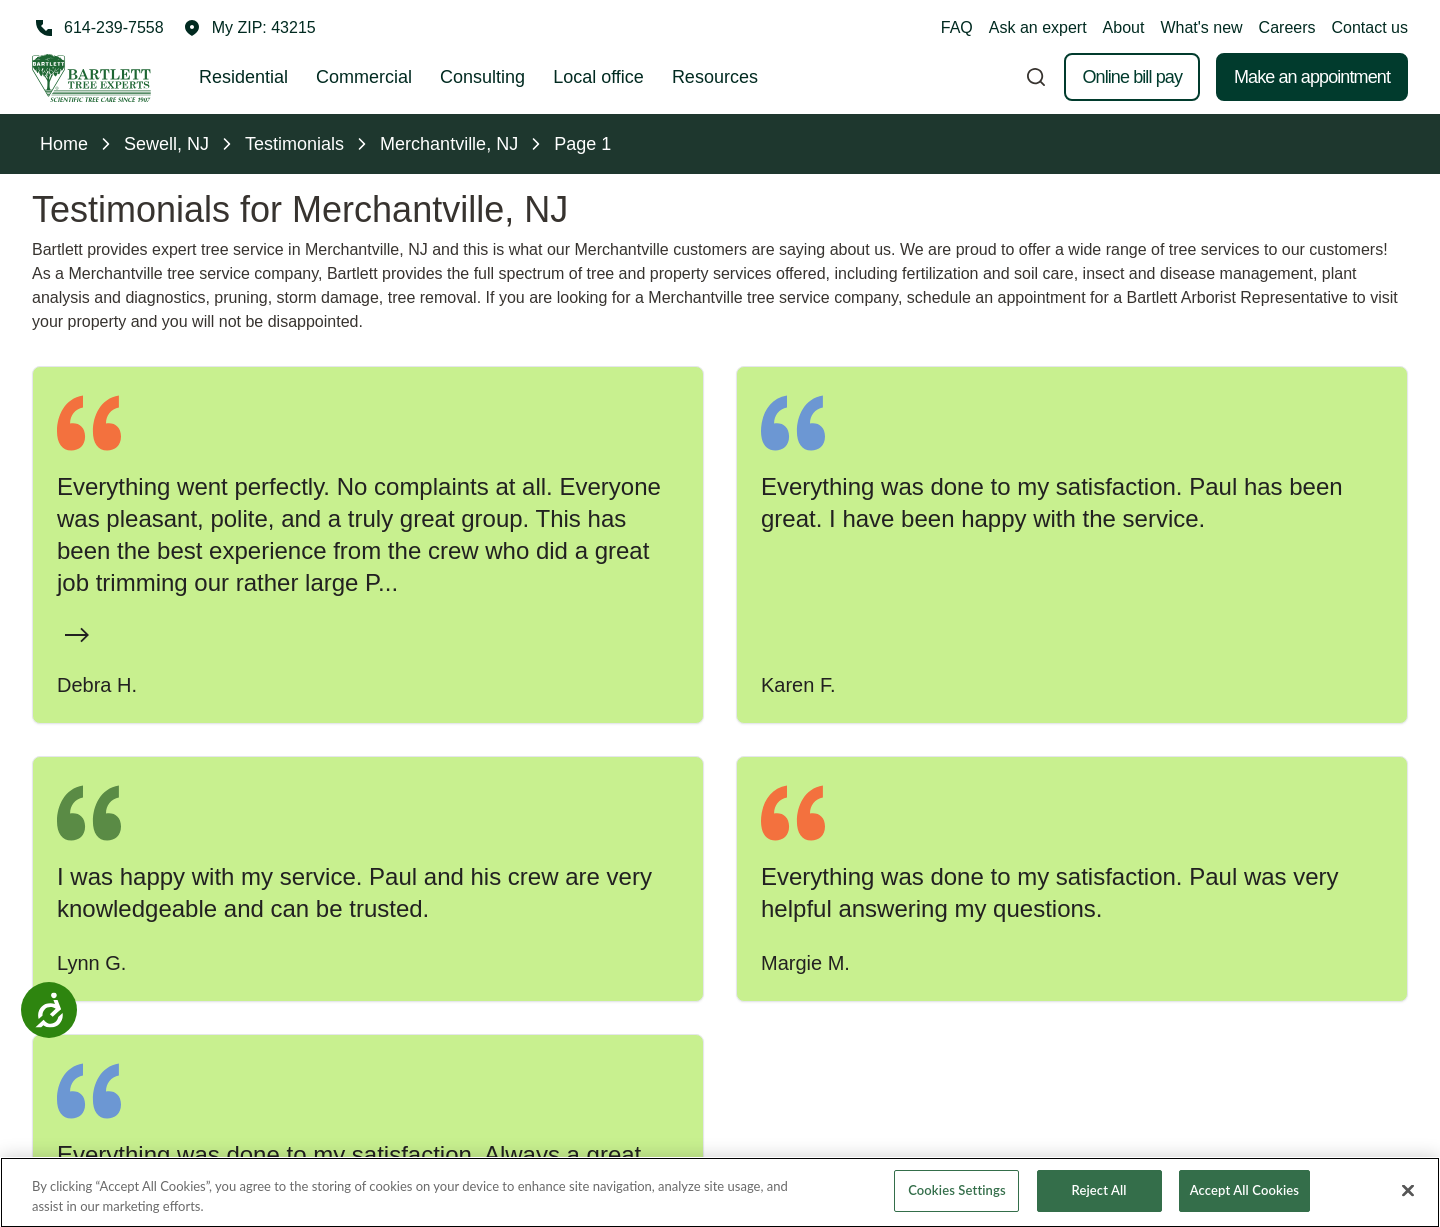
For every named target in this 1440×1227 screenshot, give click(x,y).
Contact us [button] (1370, 27)
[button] (250, 28)
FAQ (957, 27)
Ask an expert (1038, 27)
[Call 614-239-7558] (98, 28)
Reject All (1099, 1204)
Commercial (364, 77)
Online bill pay (1132, 77)
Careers (1287, 27)
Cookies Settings (957, 1204)
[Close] (1408, 1204)
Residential (243, 77)
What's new (1201, 27)
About (1124, 27)
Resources (715, 77)
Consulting (482, 77)
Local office (598, 77)
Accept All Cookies (1244, 1204)
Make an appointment (1312, 77)
